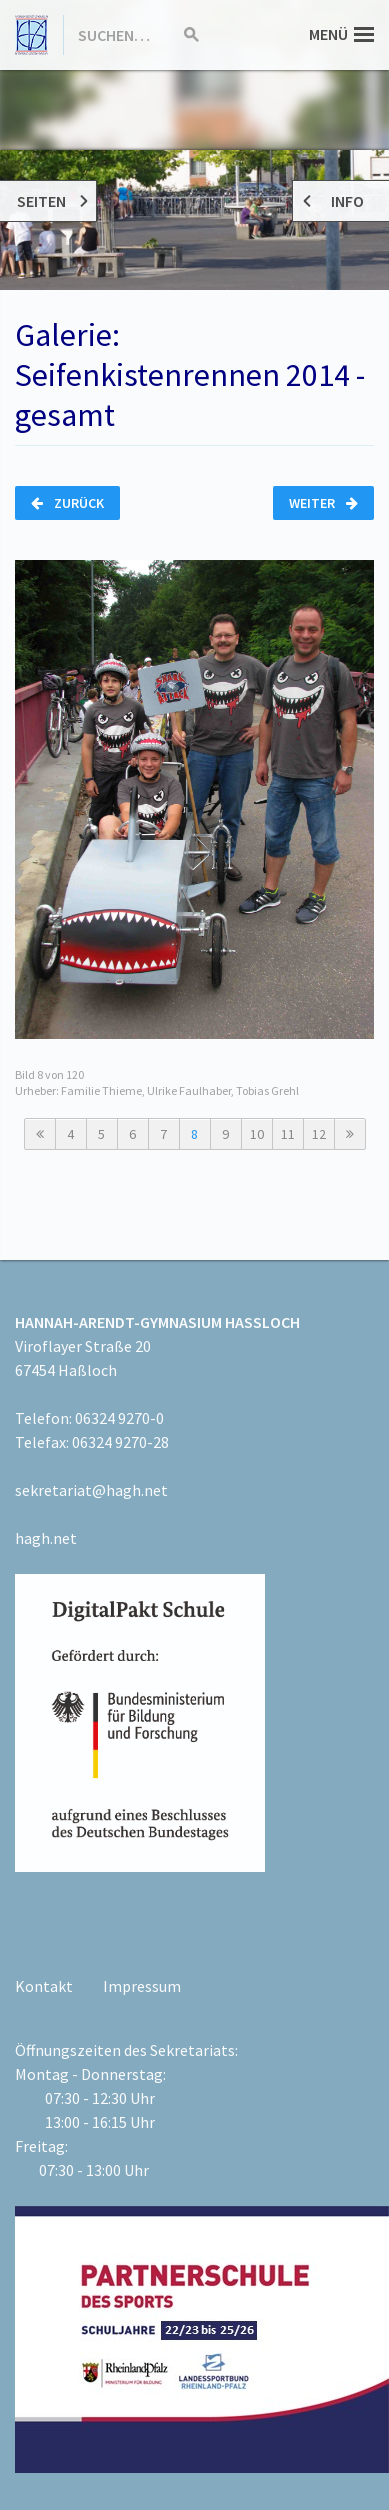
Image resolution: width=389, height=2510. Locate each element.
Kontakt (44, 1986)
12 (319, 1134)
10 (257, 1134)
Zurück (67, 503)
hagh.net (46, 1538)
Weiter (323, 503)
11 (288, 1134)
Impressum (142, 1986)
